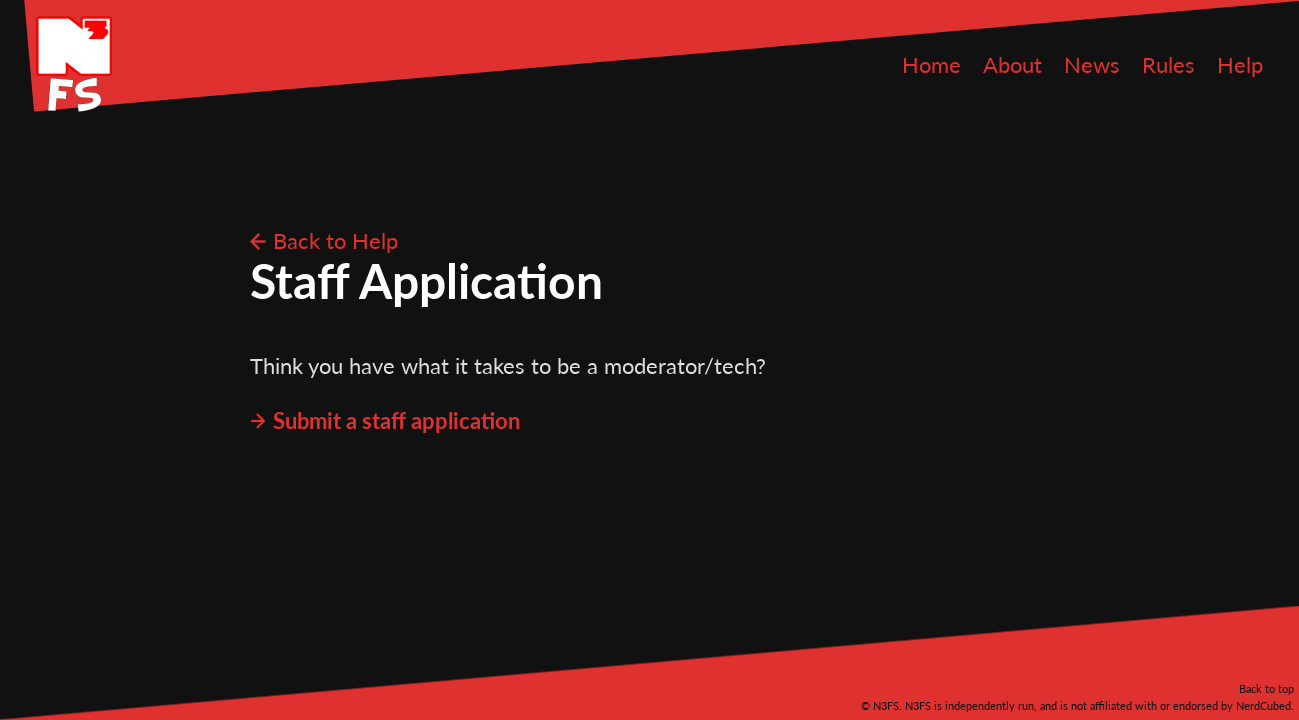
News (1092, 64)
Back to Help (335, 240)
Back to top (1266, 688)
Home (931, 64)
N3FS (74, 64)
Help (1240, 64)
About (1012, 64)
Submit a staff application (396, 420)
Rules (1168, 64)
